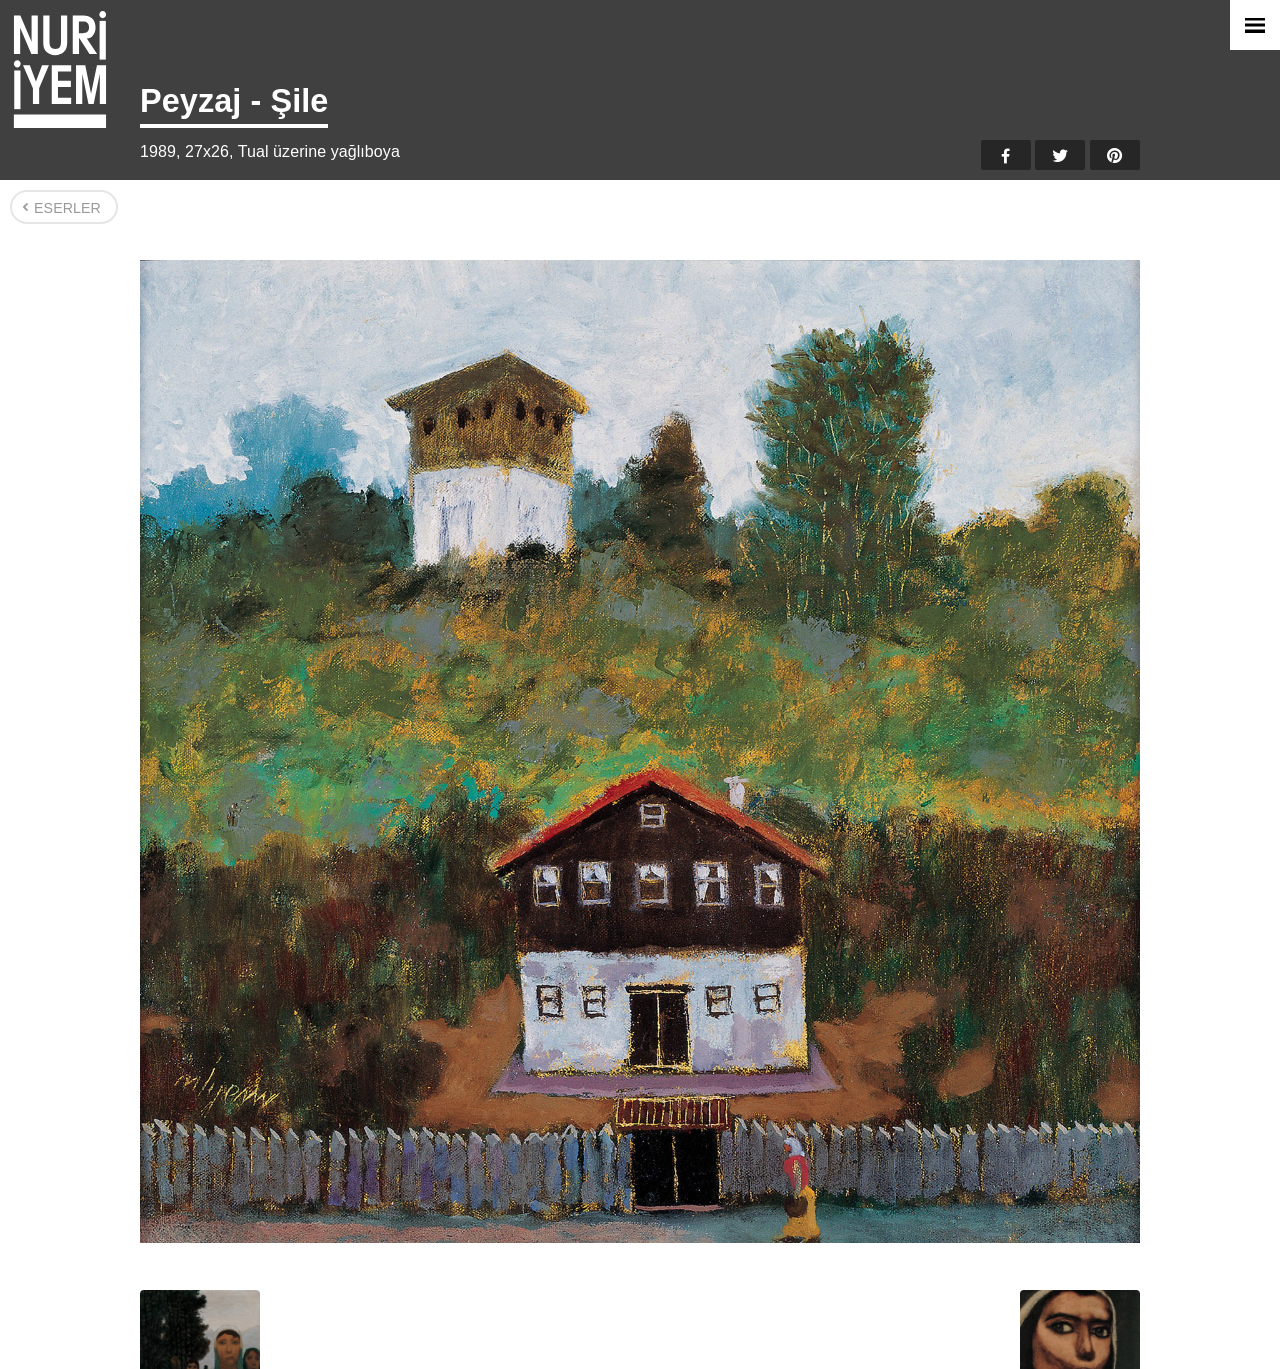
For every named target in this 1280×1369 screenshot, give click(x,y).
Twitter (1060, 155)
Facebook (1006, 155)
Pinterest (1115, 155)
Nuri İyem (60, 69)
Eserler (67, 208)
